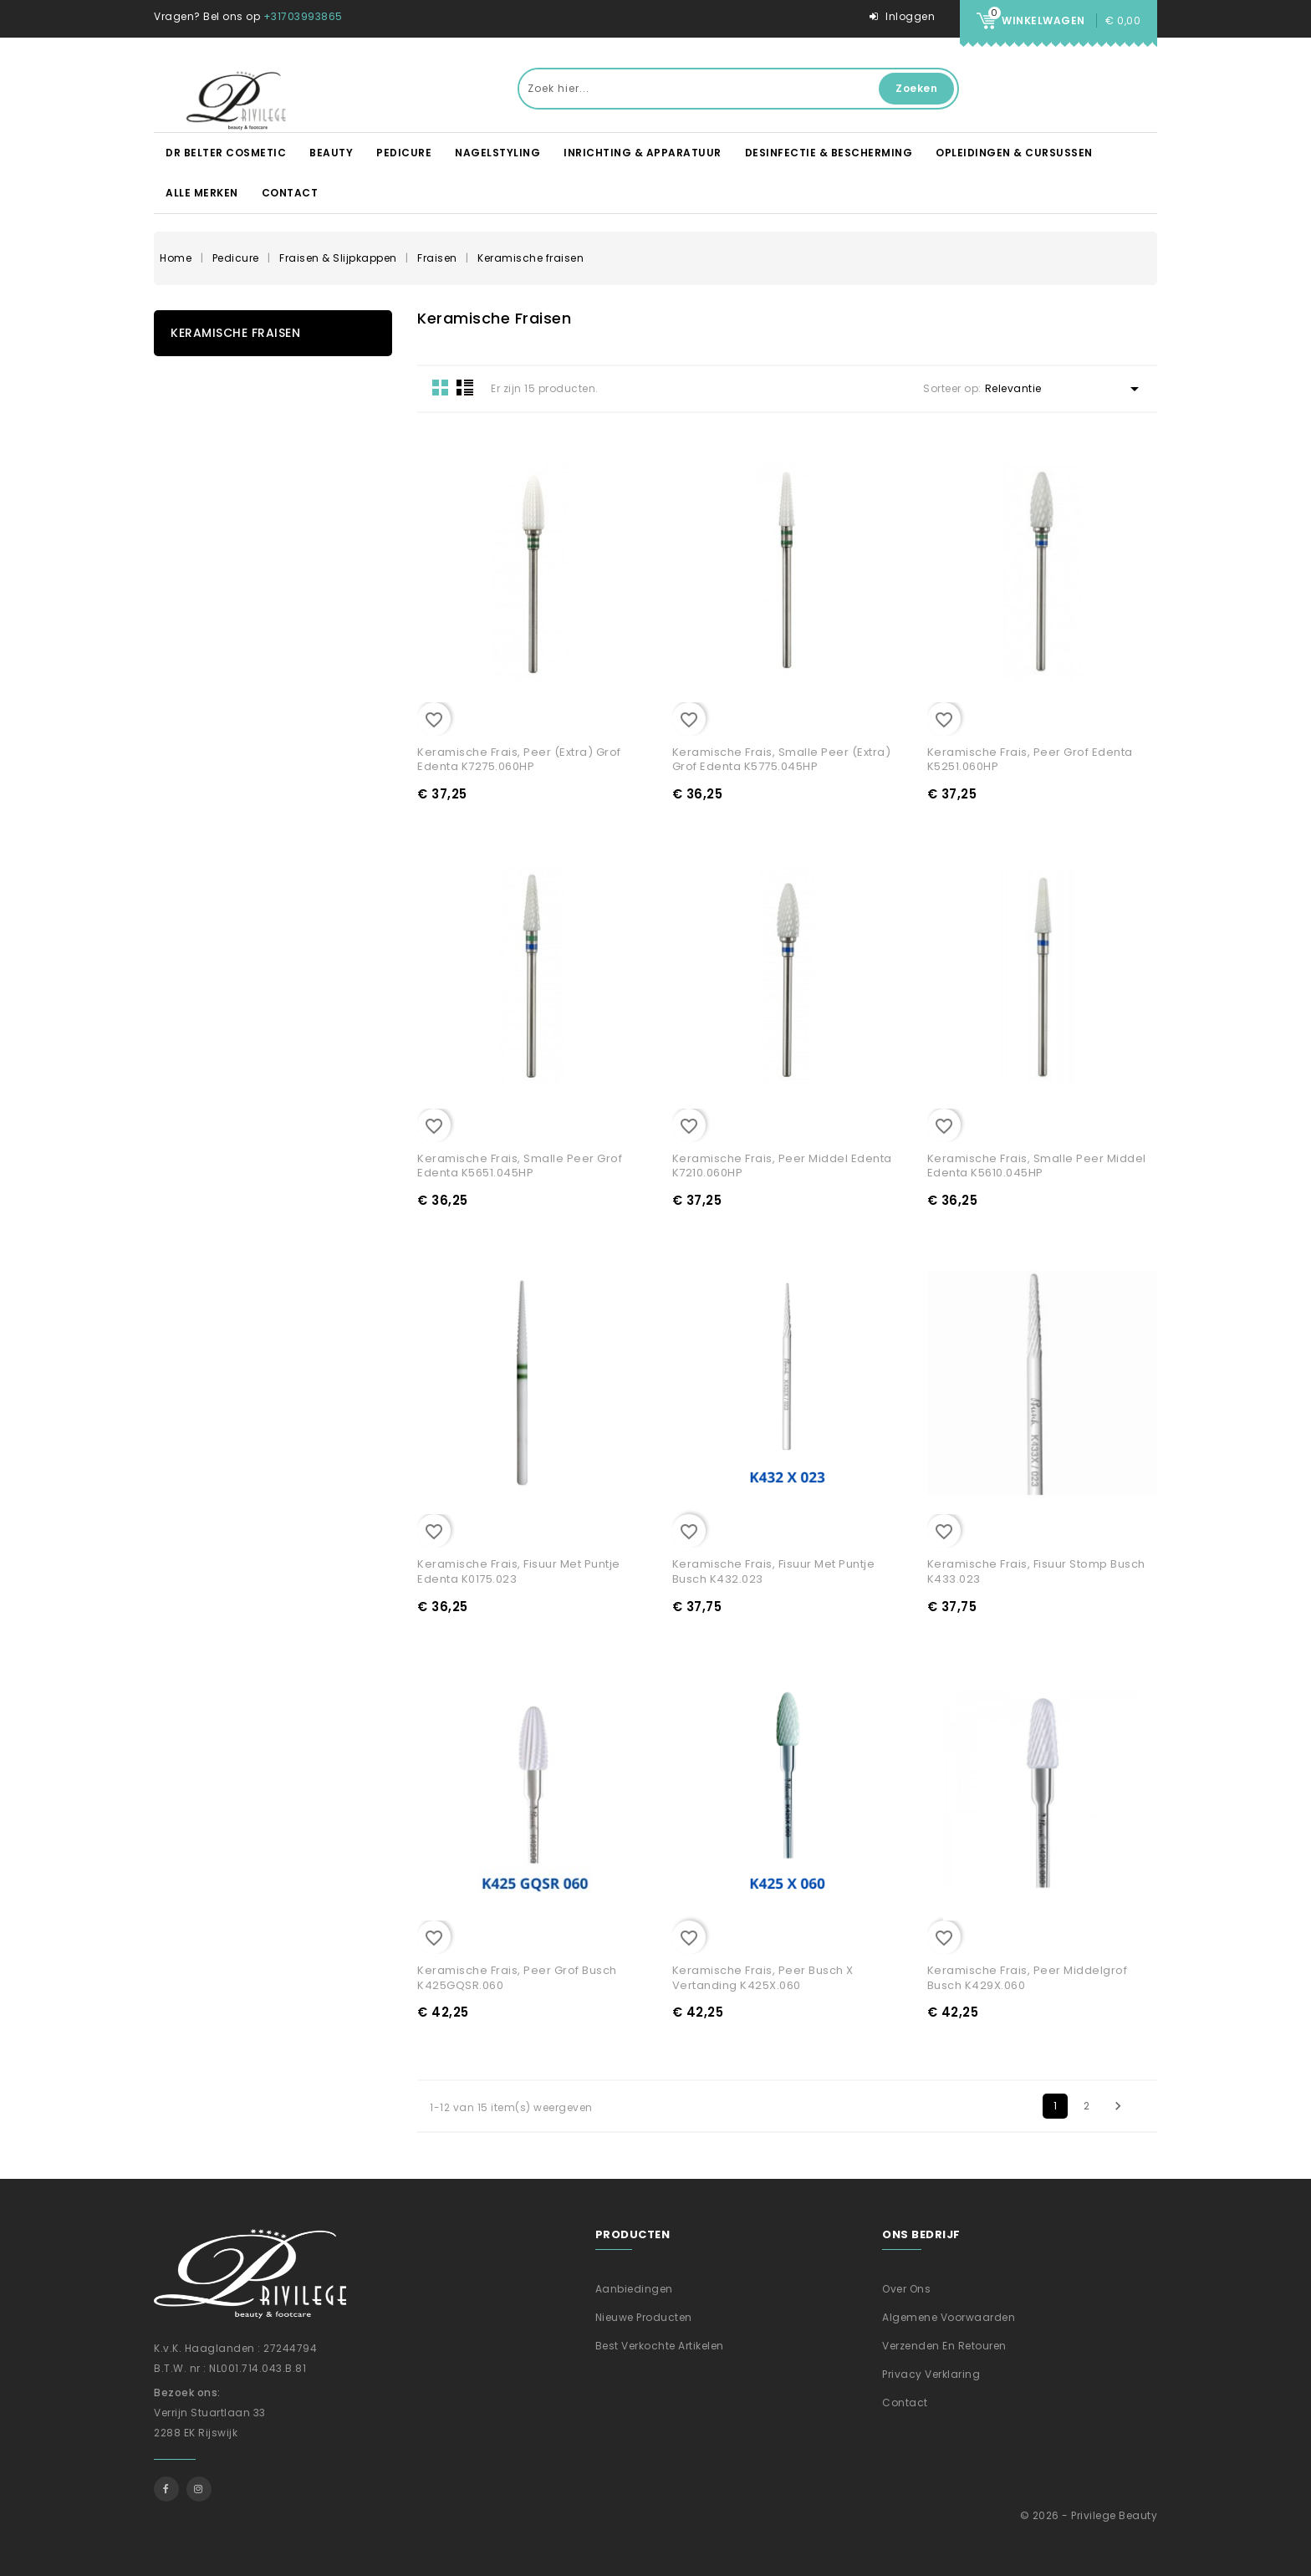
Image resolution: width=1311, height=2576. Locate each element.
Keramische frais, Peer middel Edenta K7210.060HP (782, 1165)
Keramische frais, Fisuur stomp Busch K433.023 (1036, 1571)
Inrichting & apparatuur (643, 152)
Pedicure (403, 152)
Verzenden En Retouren (944, 2346)
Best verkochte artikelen (659, 2346)
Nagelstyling (497, 152)
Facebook (166, 2489)
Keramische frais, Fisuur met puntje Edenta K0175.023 (518, 1571)
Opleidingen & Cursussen (1014, 152)
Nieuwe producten (643, 2317)
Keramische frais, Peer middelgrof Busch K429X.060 (1027, 1977)
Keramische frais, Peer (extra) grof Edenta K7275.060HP (519, 759)
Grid (440, 387)
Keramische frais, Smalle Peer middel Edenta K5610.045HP (1036, 1165)
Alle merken (202, 193)
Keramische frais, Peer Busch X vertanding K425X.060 (763, 1977)
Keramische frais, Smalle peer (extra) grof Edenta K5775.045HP (781, 759)
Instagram (199, 2489)
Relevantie (1065, 389)
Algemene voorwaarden (948, 2317)
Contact (290, 193)
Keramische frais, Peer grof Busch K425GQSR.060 (517, 1977)
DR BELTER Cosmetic (226, 152)
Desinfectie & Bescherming (829, 152)
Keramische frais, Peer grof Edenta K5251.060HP (1030, 759)
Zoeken (916, 88)
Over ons (906, 2289)
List (465, 387)
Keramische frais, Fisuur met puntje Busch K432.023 (773, 1571)
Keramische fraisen (235, 332)
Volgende (1117, 2106)
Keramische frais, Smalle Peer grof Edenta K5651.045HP (519, 1165)
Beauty (331, 152)
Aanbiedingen (634, 2289)
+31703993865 (303, 16)
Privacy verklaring (931, 2374)
